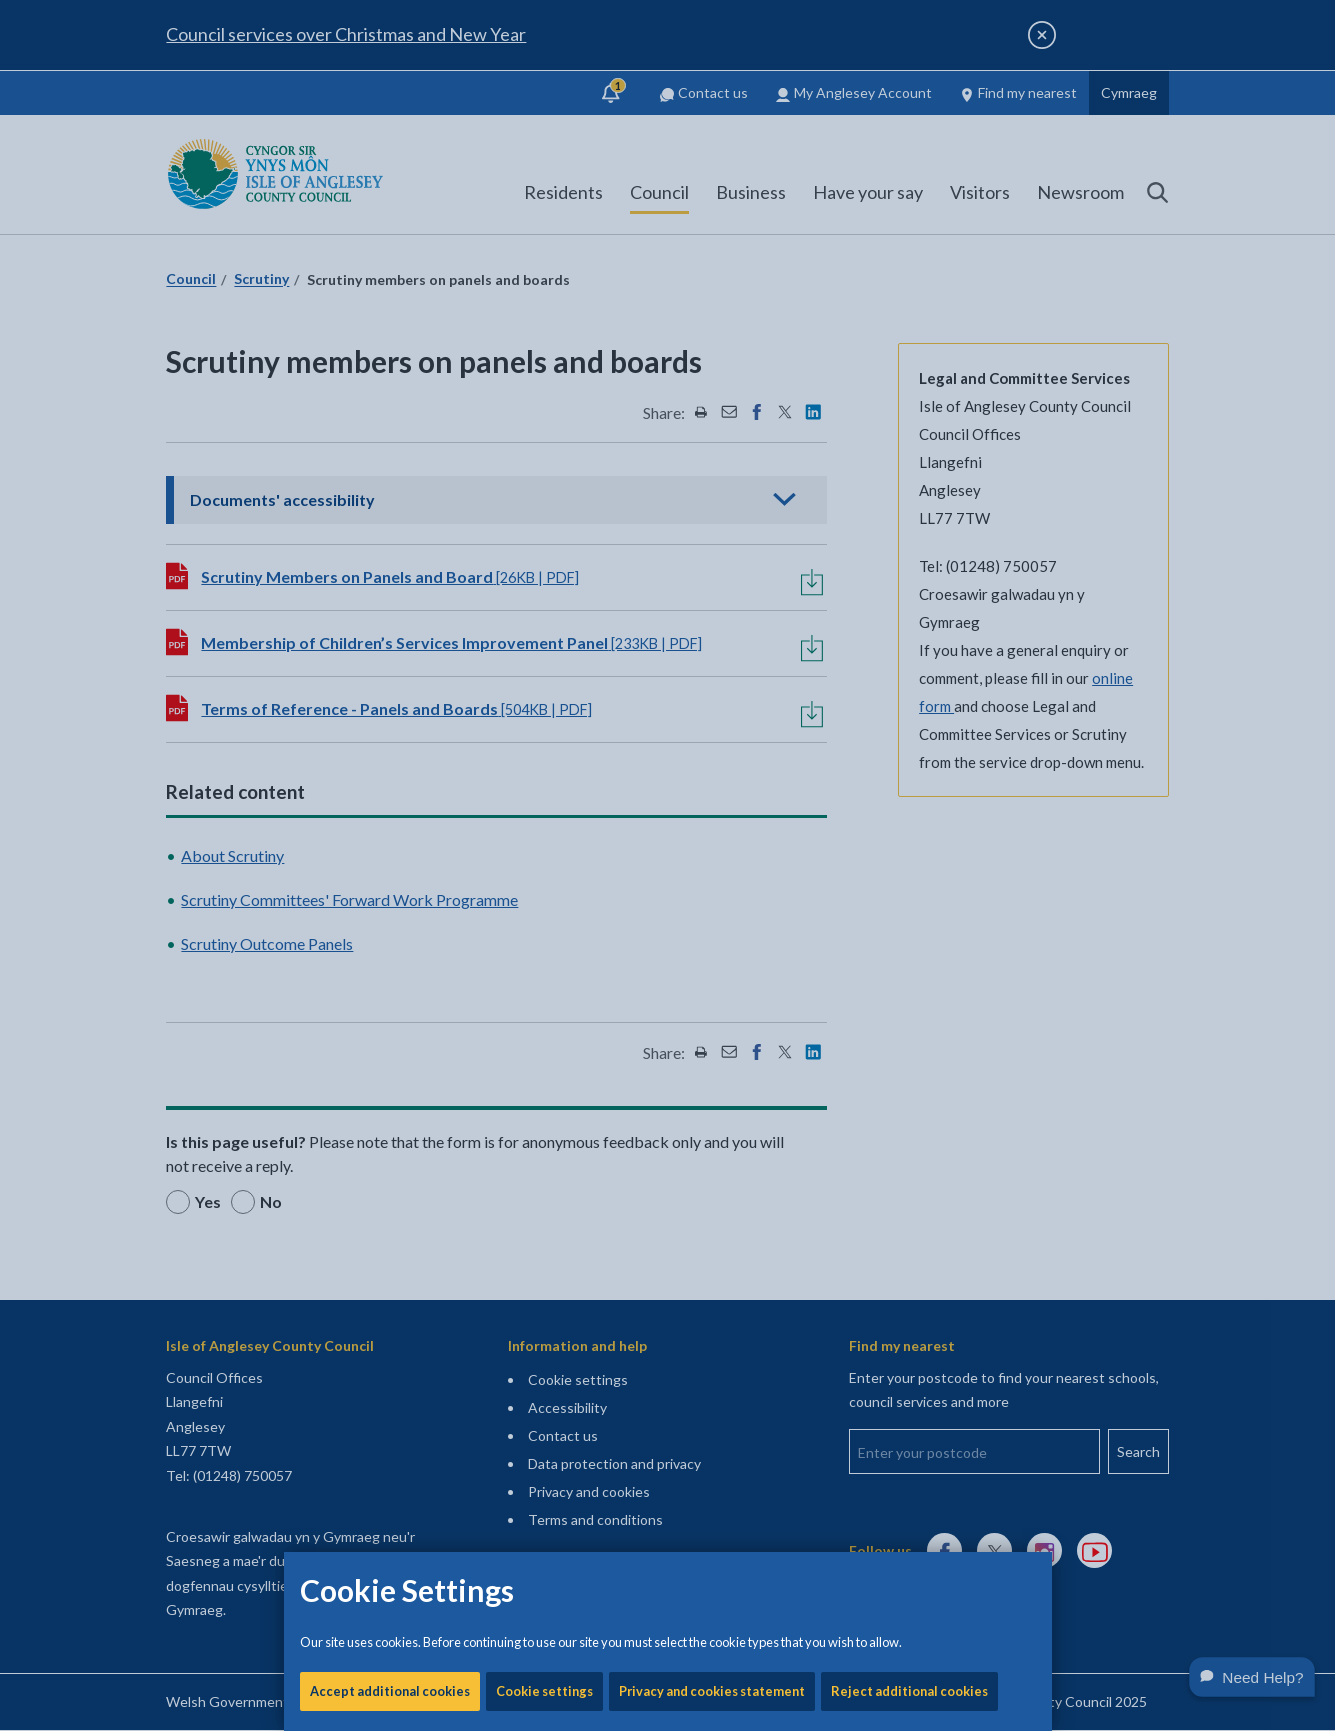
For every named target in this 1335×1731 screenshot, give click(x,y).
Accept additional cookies (390, 680)
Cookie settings (544, 680)
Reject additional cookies (909, 680)
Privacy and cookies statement (712, 680)
